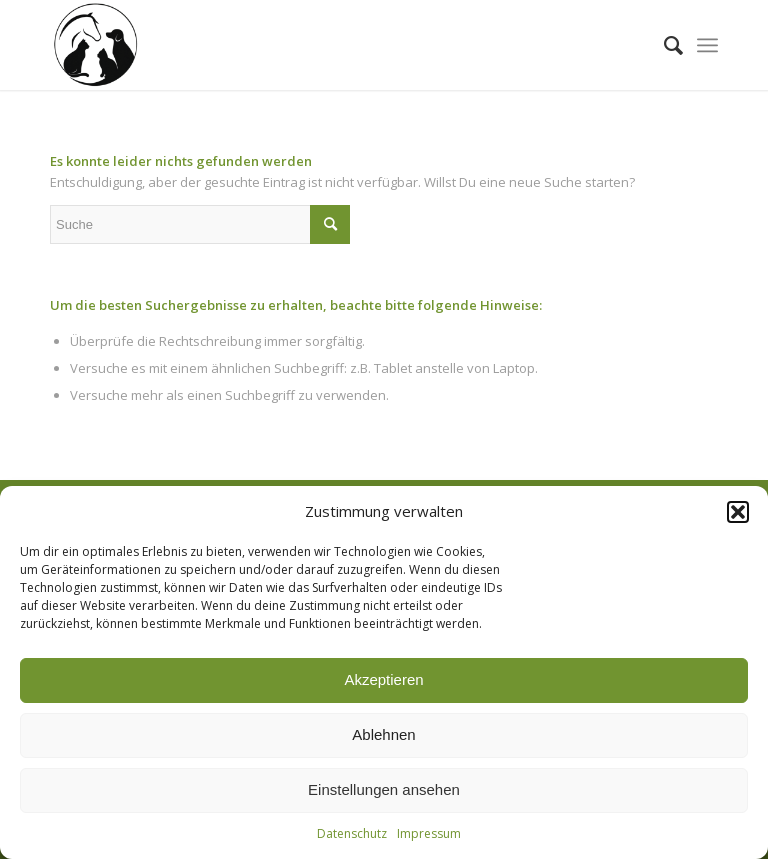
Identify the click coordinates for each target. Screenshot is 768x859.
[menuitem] (663, 45)
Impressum (429, 833)
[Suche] (663, 45)
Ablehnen (383, 734)
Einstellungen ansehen (384, 789)
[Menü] (707, 45)
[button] (738, 512)
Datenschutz (352, 833)
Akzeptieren (383, 679)
